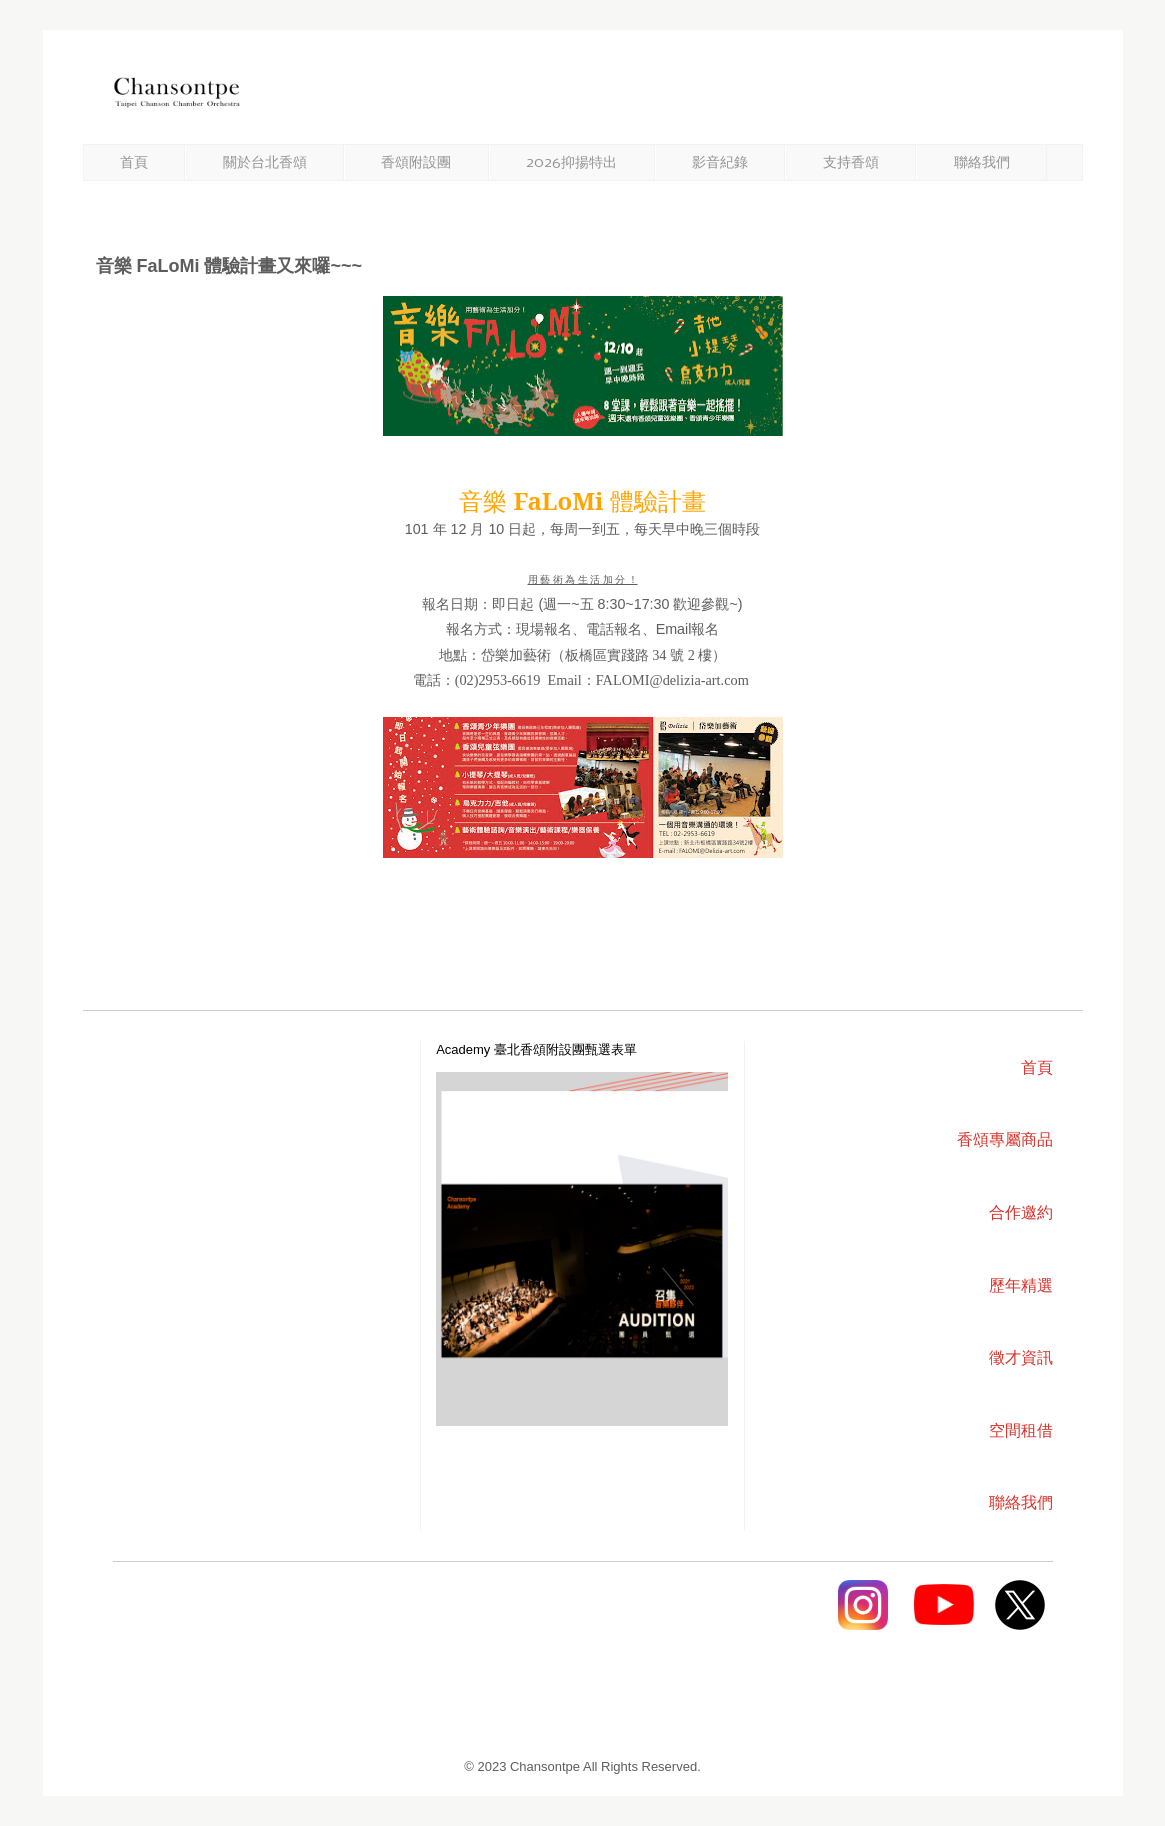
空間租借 (1021, 1430)
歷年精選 (1021, 1285)
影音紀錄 (720, 163)
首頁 (134, 163)
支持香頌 (851, 163)
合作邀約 (1021, 1212)
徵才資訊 (1021, 1357)
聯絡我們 (982, 163)
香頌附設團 (416, 163)
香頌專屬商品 (1005, 1139)
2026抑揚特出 (571, 163)
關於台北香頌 (265, 163)
